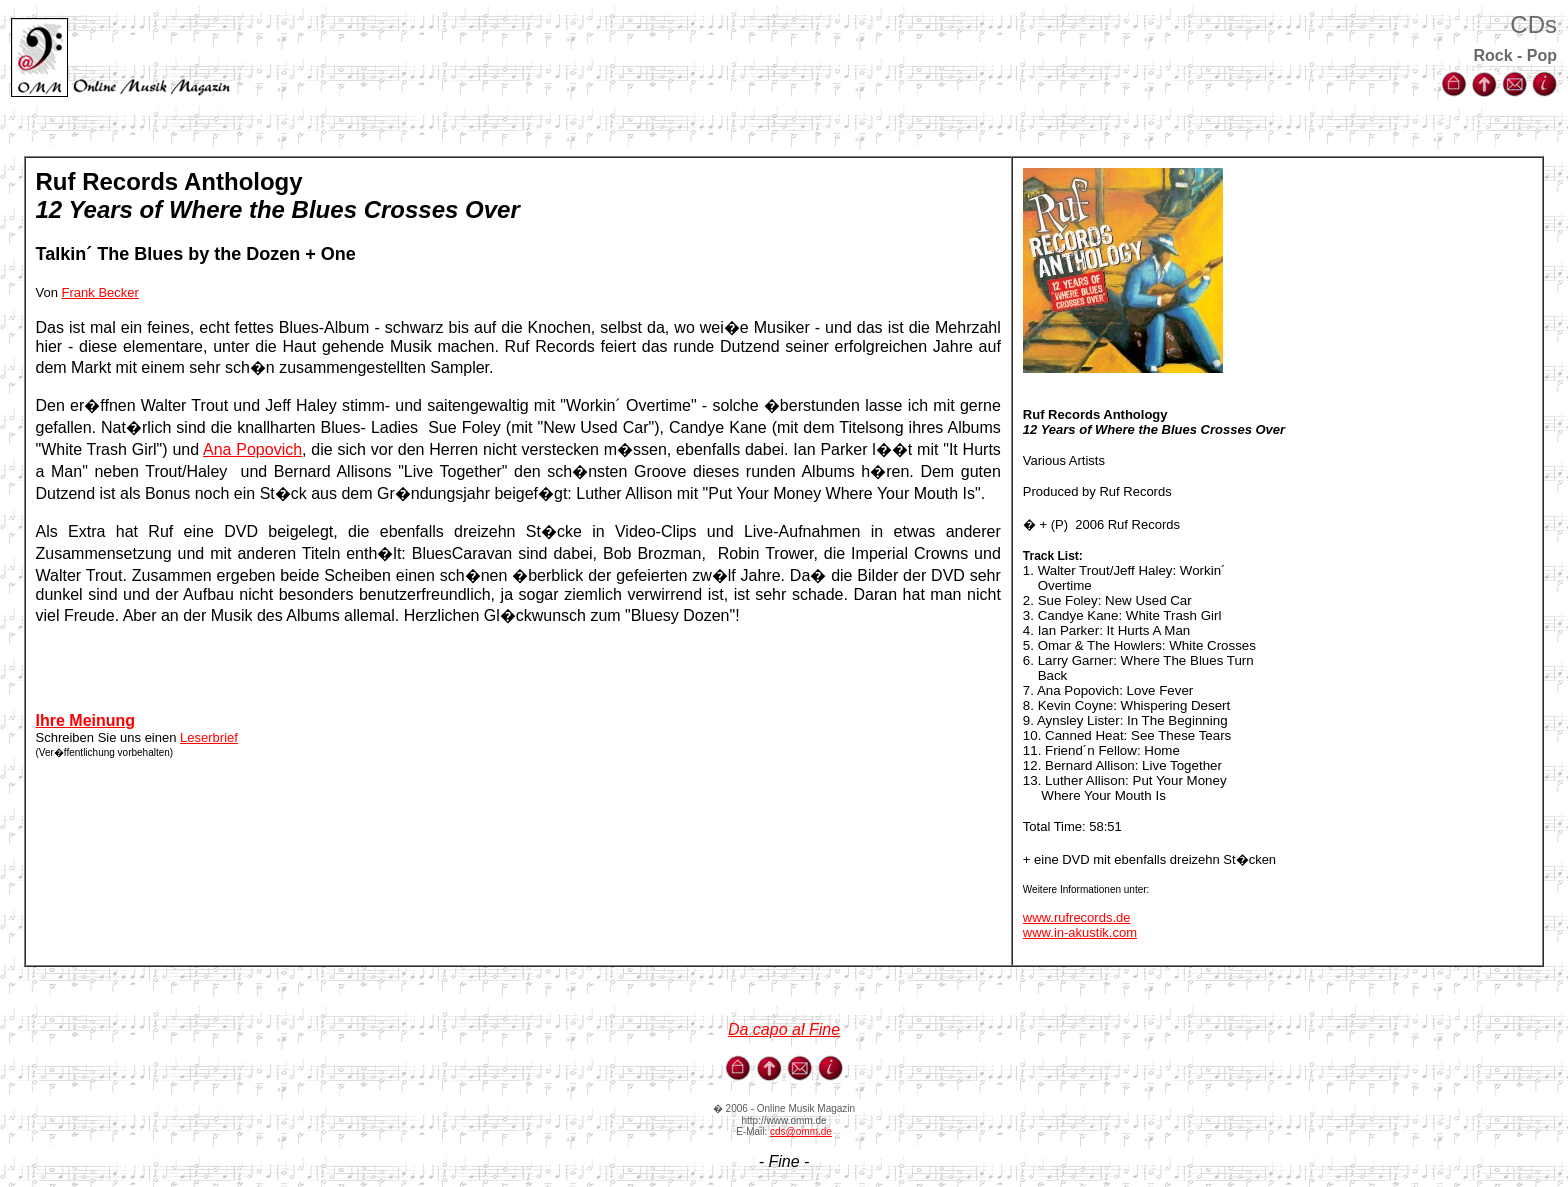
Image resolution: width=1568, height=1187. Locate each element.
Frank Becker (100, 292)
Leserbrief (209, 737)
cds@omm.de (801, 1131)
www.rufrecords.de (1077, 917)
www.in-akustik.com (1080, 932)
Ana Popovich (252, 449)
